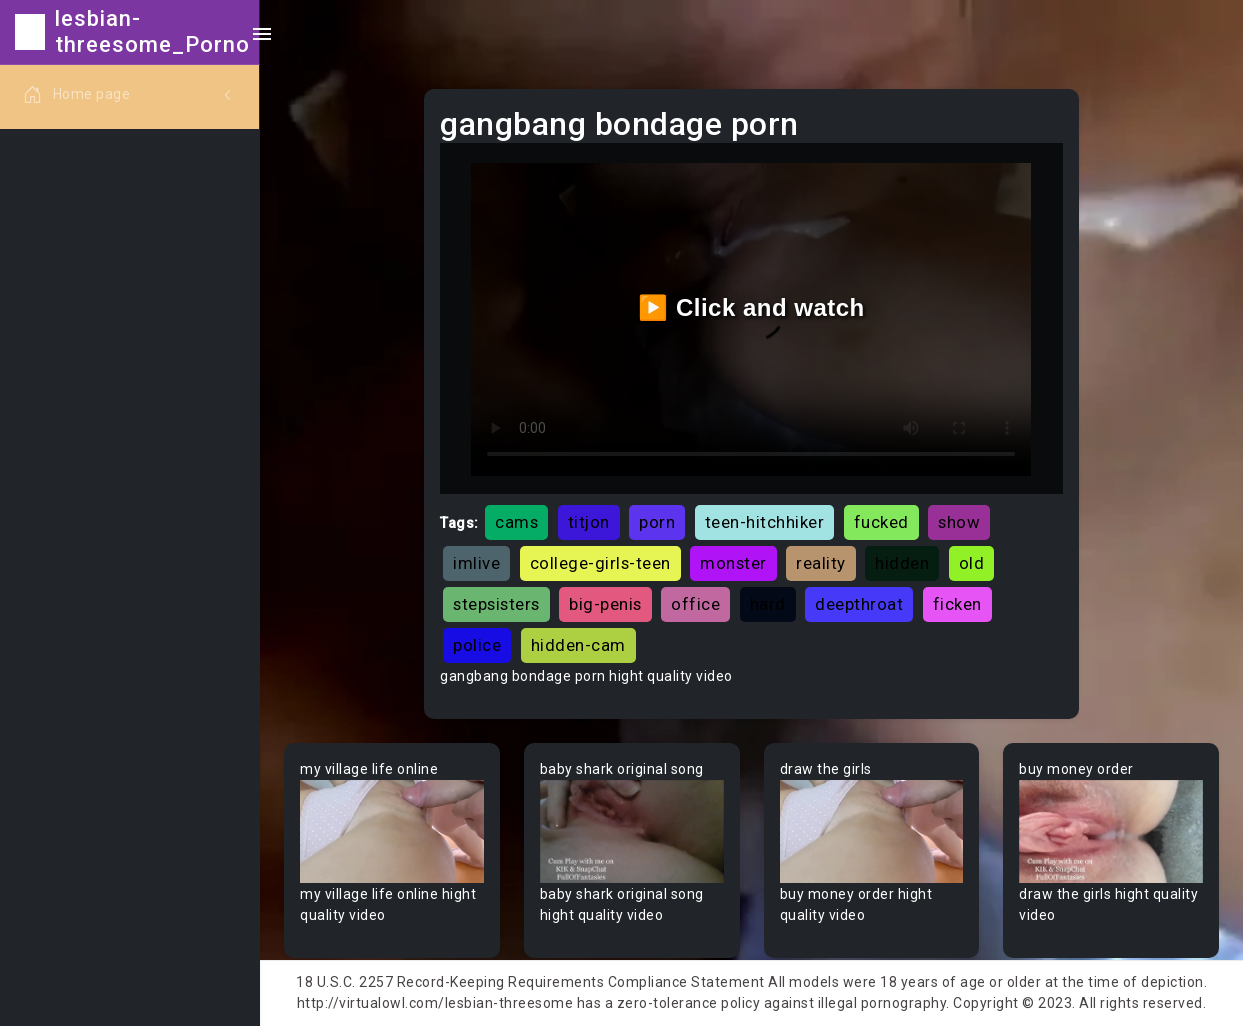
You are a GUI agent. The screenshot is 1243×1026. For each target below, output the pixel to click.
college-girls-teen (600, 563)
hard (768, 604)
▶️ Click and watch (751, 307)
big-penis (605, 604)
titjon (589, 522)
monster (733, 563)
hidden (902, 563)
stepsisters (496, 604)
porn (657, 522)
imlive (476, 563)
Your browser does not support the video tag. (392, 831)
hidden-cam (578, 645)
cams (516, 522)
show (959, 522)
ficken (957, 604)
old (972, 563)
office (695, 604)
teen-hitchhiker (765, 522)
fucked (881, 522)
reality (821, 563)
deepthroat (859, 604)
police (477, 645)
